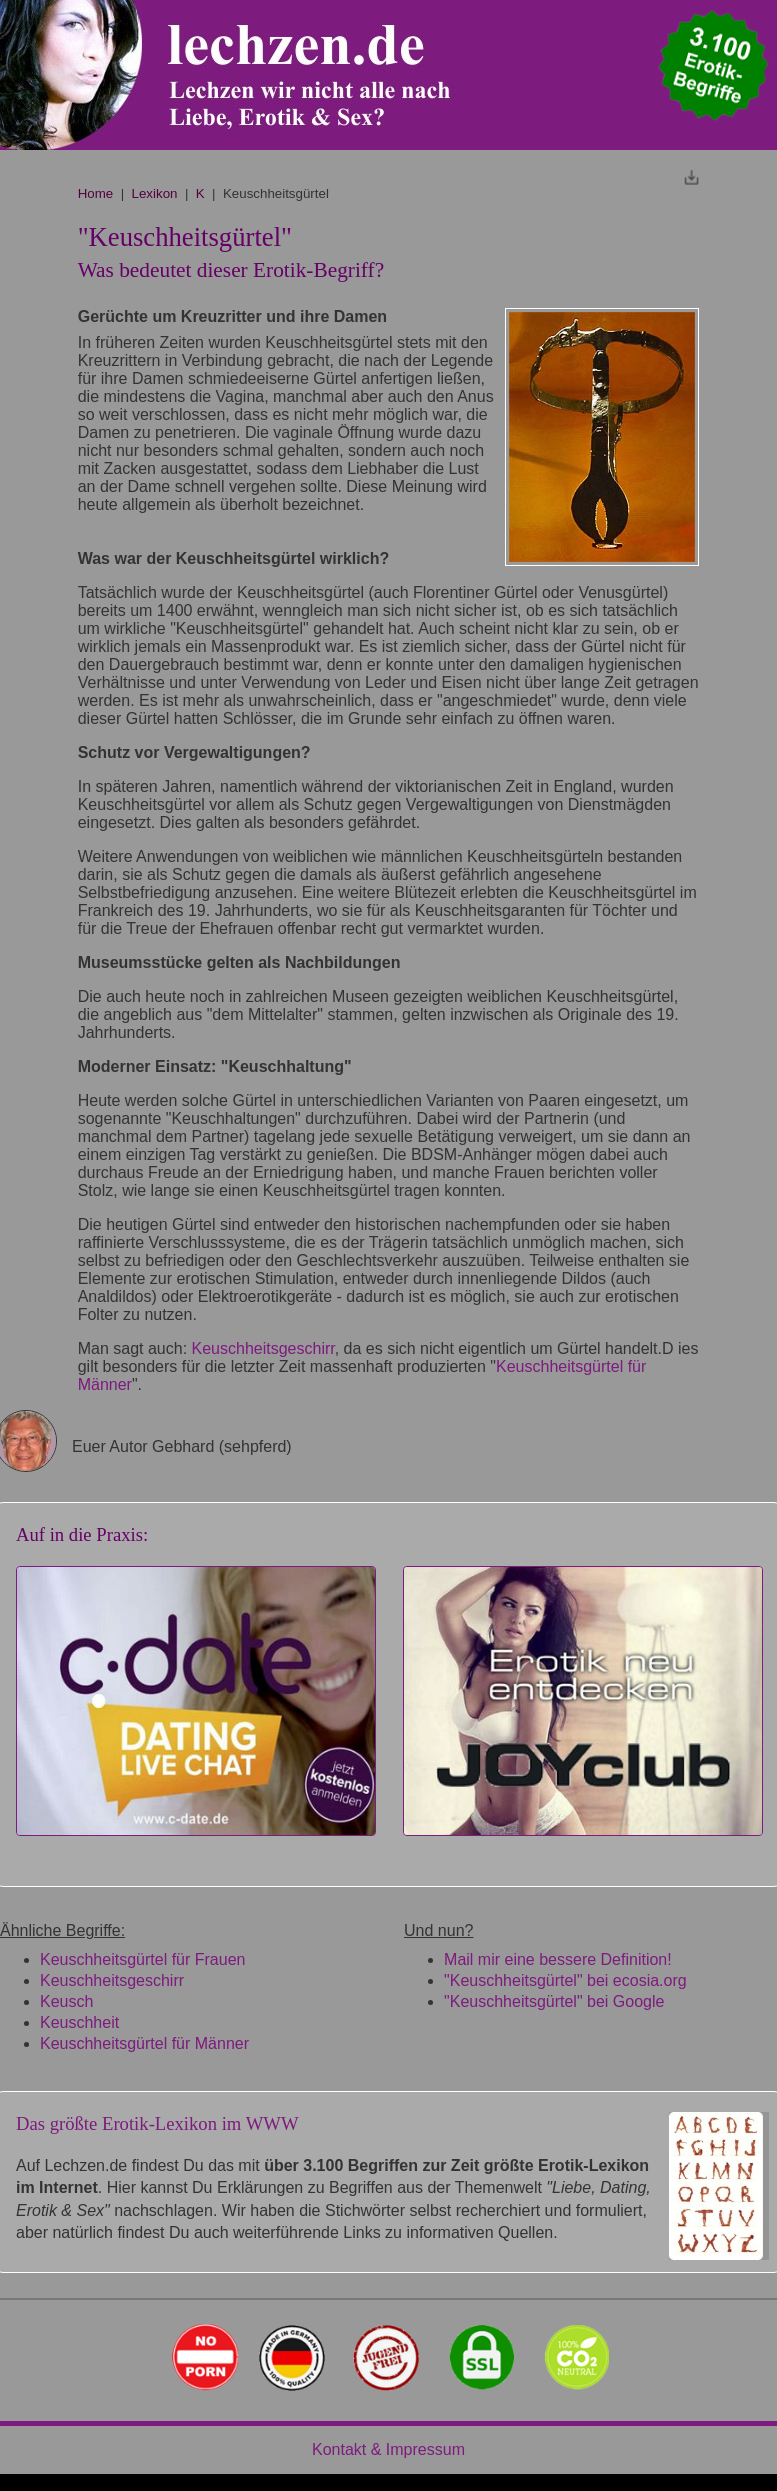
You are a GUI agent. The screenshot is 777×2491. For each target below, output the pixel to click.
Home (96, 193)
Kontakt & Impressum (388, 2449)
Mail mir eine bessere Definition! (558, 1959)
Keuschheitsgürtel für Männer (144, 2043)
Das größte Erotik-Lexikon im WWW (157, 2123)
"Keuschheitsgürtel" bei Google (554, 2001)
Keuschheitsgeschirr (263, 1348)
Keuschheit (79, 2022)
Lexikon (155, 193)
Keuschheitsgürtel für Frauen (142, 1959)
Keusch (66, 2001)
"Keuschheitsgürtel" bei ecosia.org (565, 1980)
